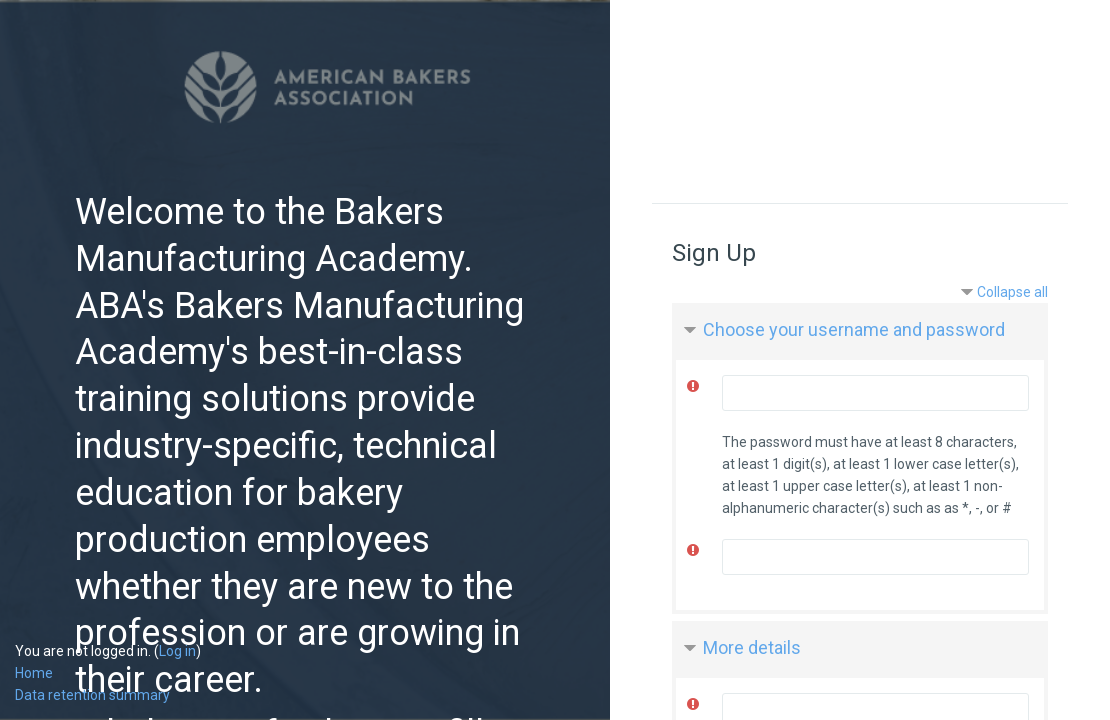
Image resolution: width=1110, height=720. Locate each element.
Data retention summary (92, 695)
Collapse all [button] (1012, 292)
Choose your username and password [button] (854, 329)
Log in (177, 651)
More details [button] (752, 647)
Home (34, 673)
